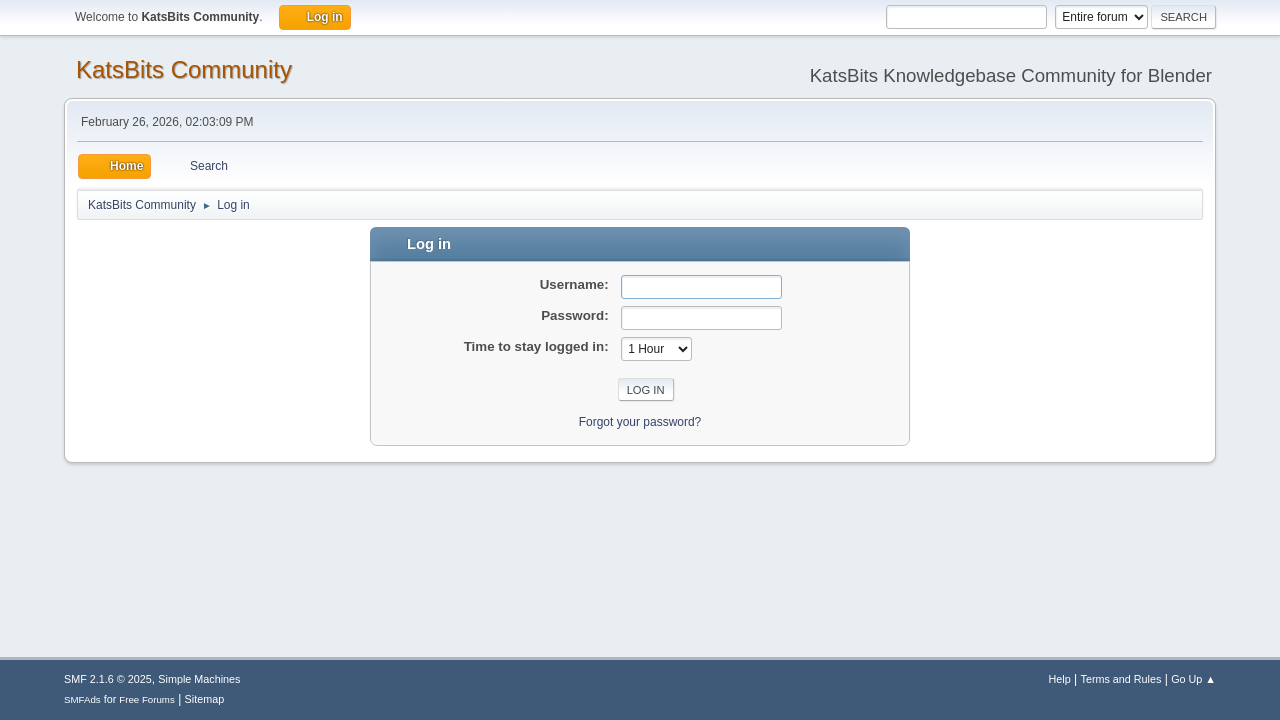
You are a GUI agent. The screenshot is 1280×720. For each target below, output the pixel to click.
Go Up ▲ (1193, 679)
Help (1060, 679)
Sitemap (205, 699)
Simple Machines (199, 679)
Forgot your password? (640, 422)
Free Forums (147, 699)
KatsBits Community (184, 69)
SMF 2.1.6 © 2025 (108, 679)
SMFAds (82, 699)
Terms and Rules (1121, 679)
